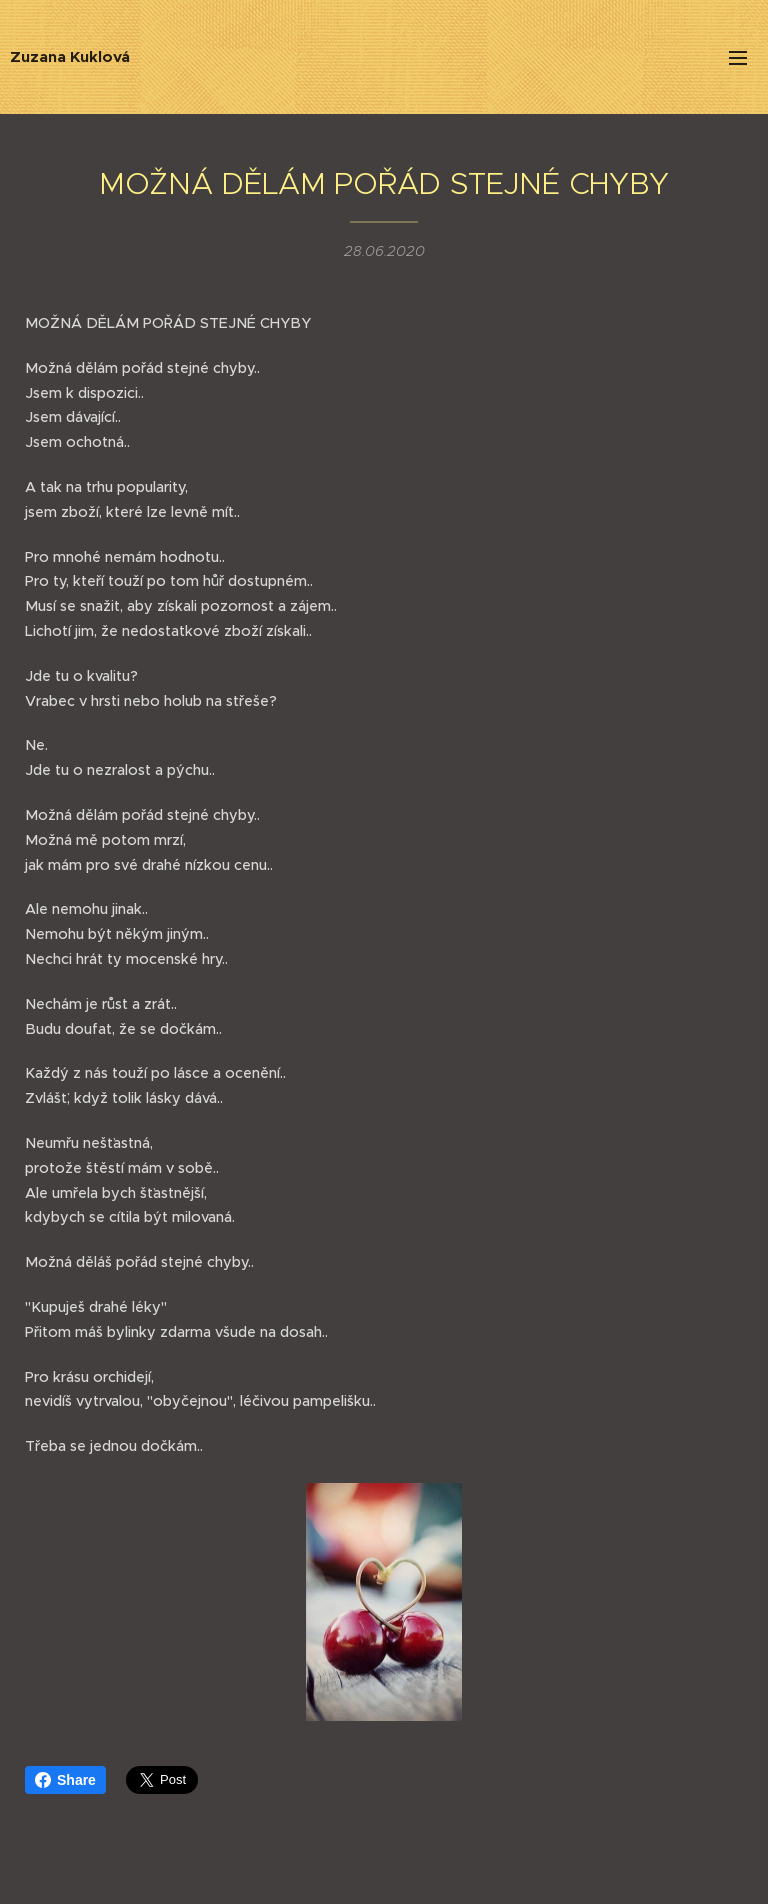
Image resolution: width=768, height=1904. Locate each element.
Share (65, 1780)
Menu (738, 58)
